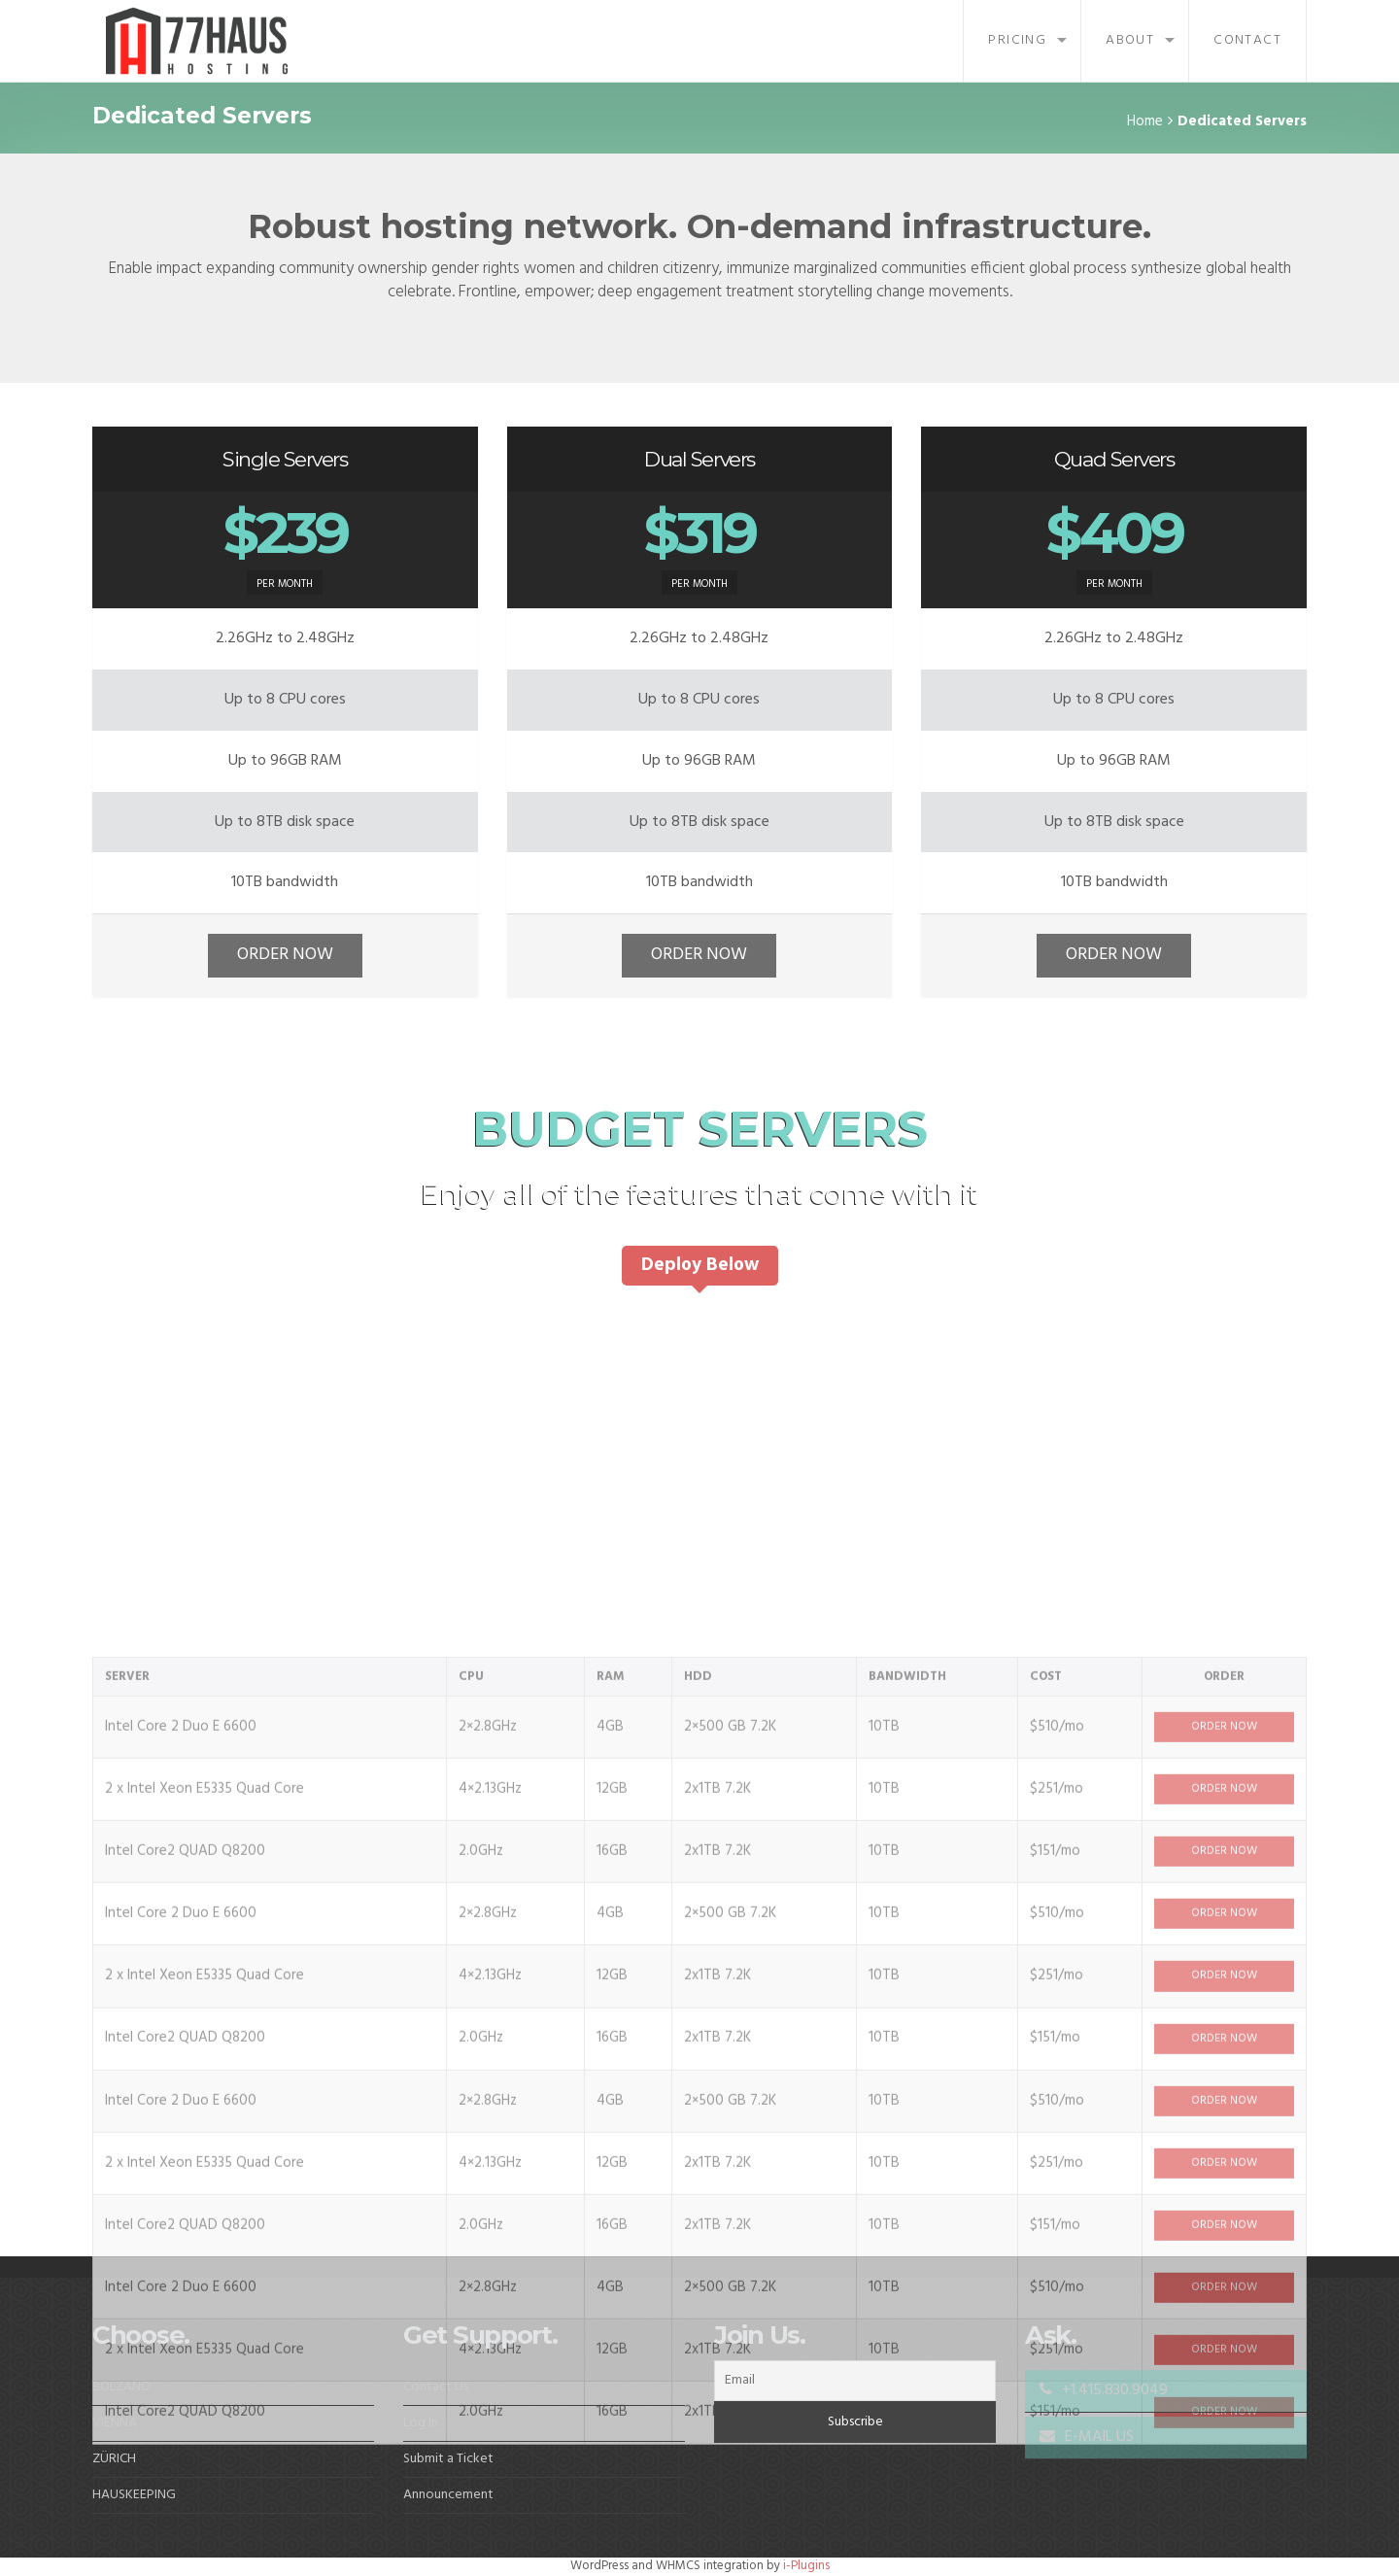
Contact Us (435, 2387)
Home (1145, 121)
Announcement (448, 2495)
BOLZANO (121, 2387)
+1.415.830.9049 (1104, 2390)
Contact (1247, 40)
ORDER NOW (285, 955)
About (1130, 40)
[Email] (855, 2380)
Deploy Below (700, 1265)
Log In (420, 2423)
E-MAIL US (1087, 2437)
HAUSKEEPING (134, 2495)
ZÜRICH (114, 2459)
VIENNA (114, 2423)
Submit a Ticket (448, 2459)
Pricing (1017, 40)
